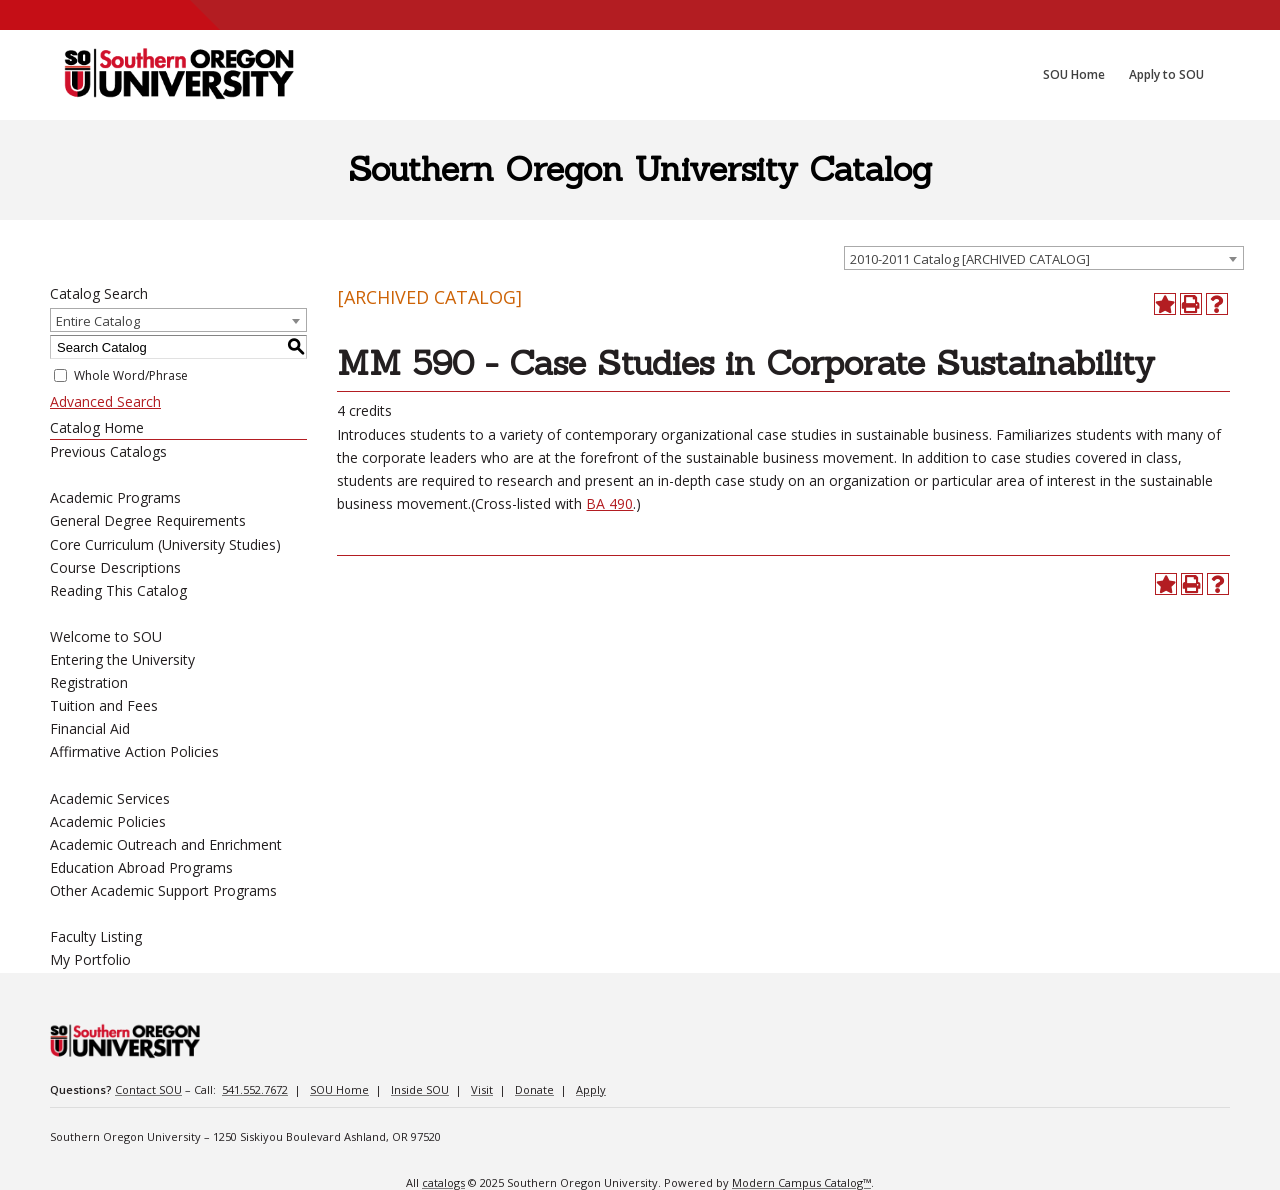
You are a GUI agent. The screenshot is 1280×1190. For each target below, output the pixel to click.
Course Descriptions (115, 567)
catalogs (443, 1182)
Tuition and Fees (104, 705)
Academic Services (110, 798)
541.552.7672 (255, 1089)
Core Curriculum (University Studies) (165, 544)
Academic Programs (115, 497)
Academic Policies (108, 821)
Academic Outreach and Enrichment (166, 844)
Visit (482, 1089)
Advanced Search (105, 401)
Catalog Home (97, 427)
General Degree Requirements (148, 520)
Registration (89, 682)
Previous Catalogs (108, 451)
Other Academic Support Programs (163, 890)
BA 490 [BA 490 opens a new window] (609, 503)
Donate (534, 1089)
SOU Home (339, 1089)
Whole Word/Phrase (131, 375)
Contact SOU (148, 1089)
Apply (591, 1089)
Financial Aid (90, 728)
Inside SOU (420, 1089)
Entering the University (122, 659)
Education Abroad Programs (141, 867)
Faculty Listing (96, 936)
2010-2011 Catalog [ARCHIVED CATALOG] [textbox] (970, 259)
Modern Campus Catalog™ (801, 1182)
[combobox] (1044, 258)
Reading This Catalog (118, 590)
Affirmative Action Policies (134, 751)
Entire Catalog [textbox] (98, 321)
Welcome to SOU (106, 636)
